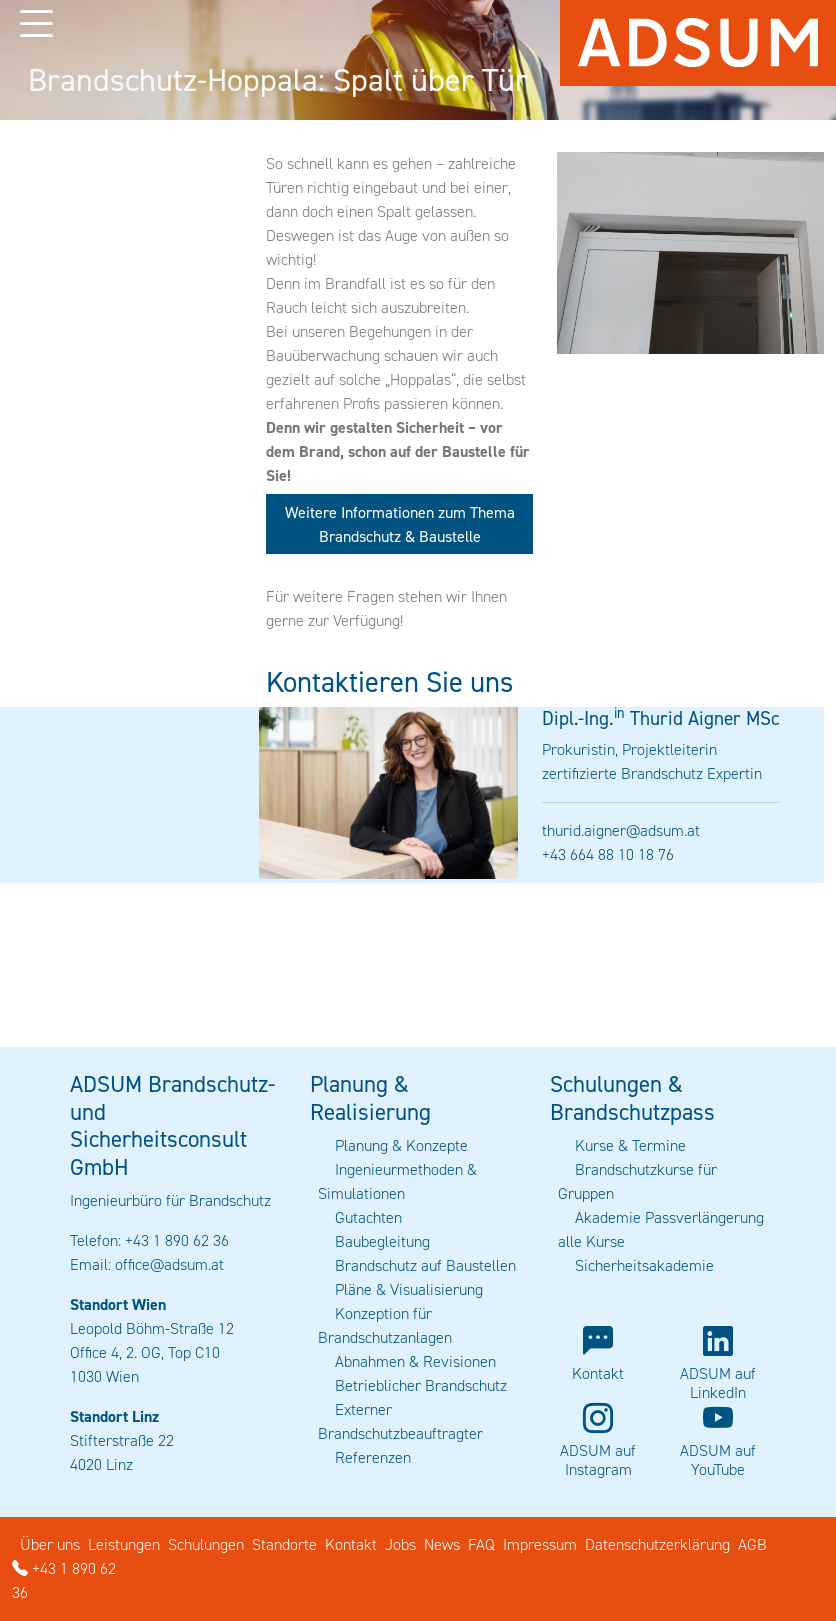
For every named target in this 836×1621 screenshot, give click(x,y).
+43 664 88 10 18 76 (608, 854)
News (442, 1544)
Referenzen (373, 1457)
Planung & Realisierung (370, 1097)
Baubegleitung (382, 1241)
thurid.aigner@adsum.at (621, 830)
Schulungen (206, 1544)
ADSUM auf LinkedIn (718, 1383)
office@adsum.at (169, 1264)
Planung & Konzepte (401, 1145)
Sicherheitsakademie (644, 1265)
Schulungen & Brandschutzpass (632, 1097)
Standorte (284, 1544)
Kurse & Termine (630, 1145)
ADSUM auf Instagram (598, 1460)
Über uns (50, 1544)
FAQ (481, 1544)
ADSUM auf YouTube (718, 1460)
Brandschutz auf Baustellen (425, 1265)
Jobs (400, 1544)
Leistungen (124, 1544)
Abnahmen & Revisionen (415, 1361)
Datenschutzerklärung (657, 1544)
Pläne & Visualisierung (409, 1289)
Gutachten (368, 1217)
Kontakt (598, 1373)
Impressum (540, 1544)
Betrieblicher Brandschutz (421, 1385)
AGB (752, 1544)
